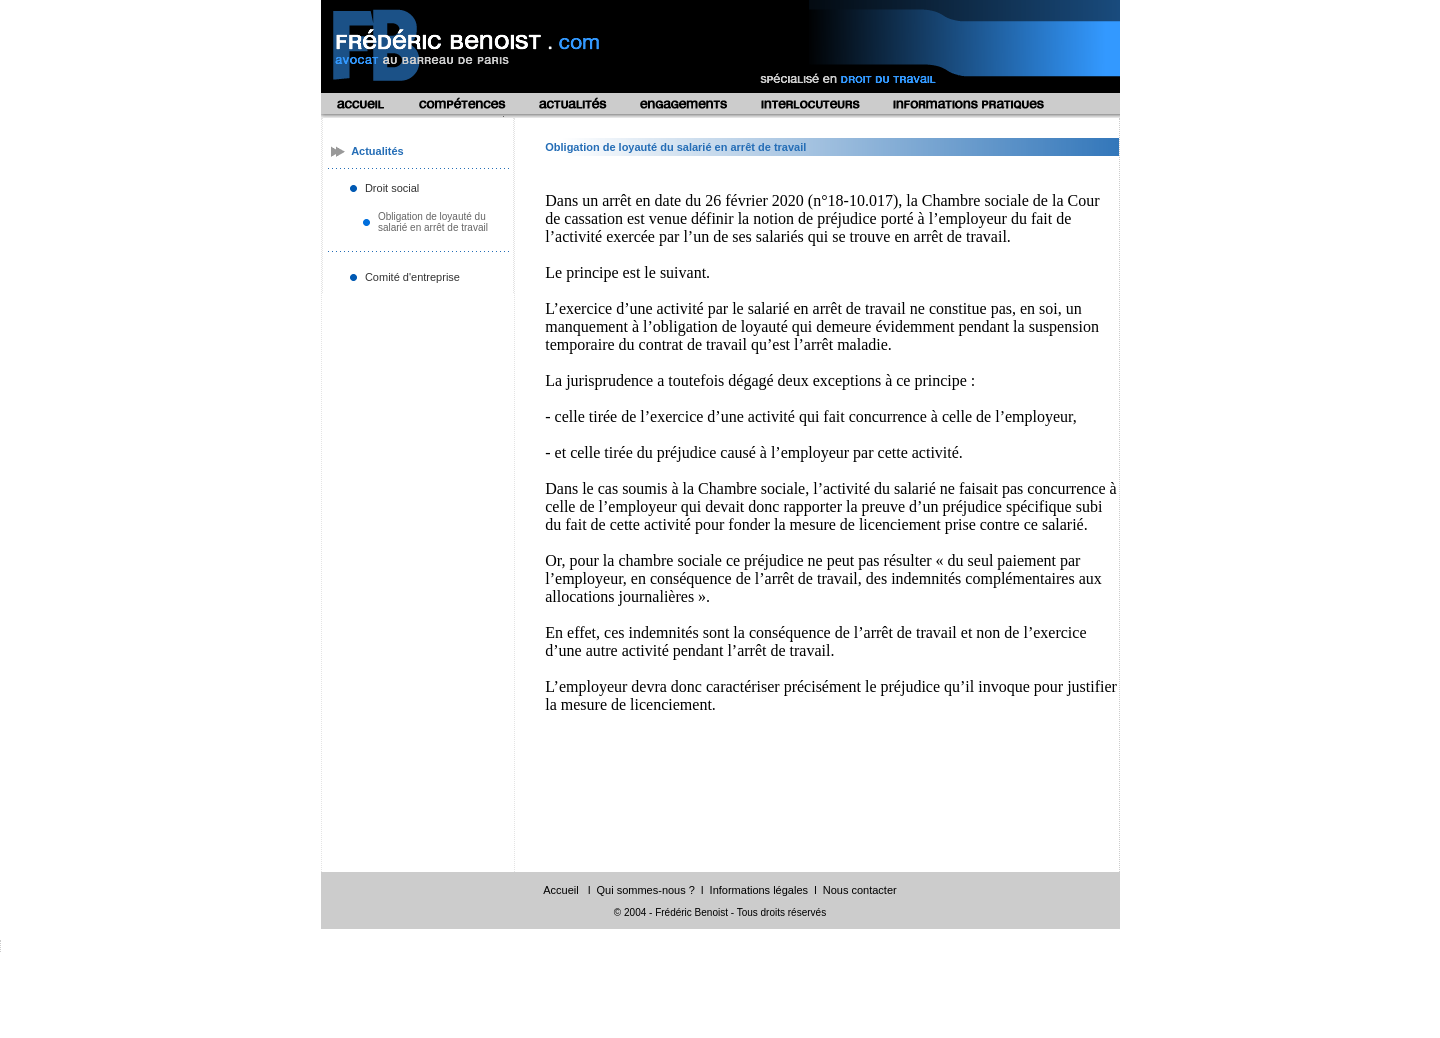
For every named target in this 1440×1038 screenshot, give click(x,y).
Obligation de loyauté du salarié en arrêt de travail (433, 222)
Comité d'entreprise (412, 277)
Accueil (560, 890)
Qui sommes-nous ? (645, 890)
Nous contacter (860, 890)
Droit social (392, 188)
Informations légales (759, 890)
